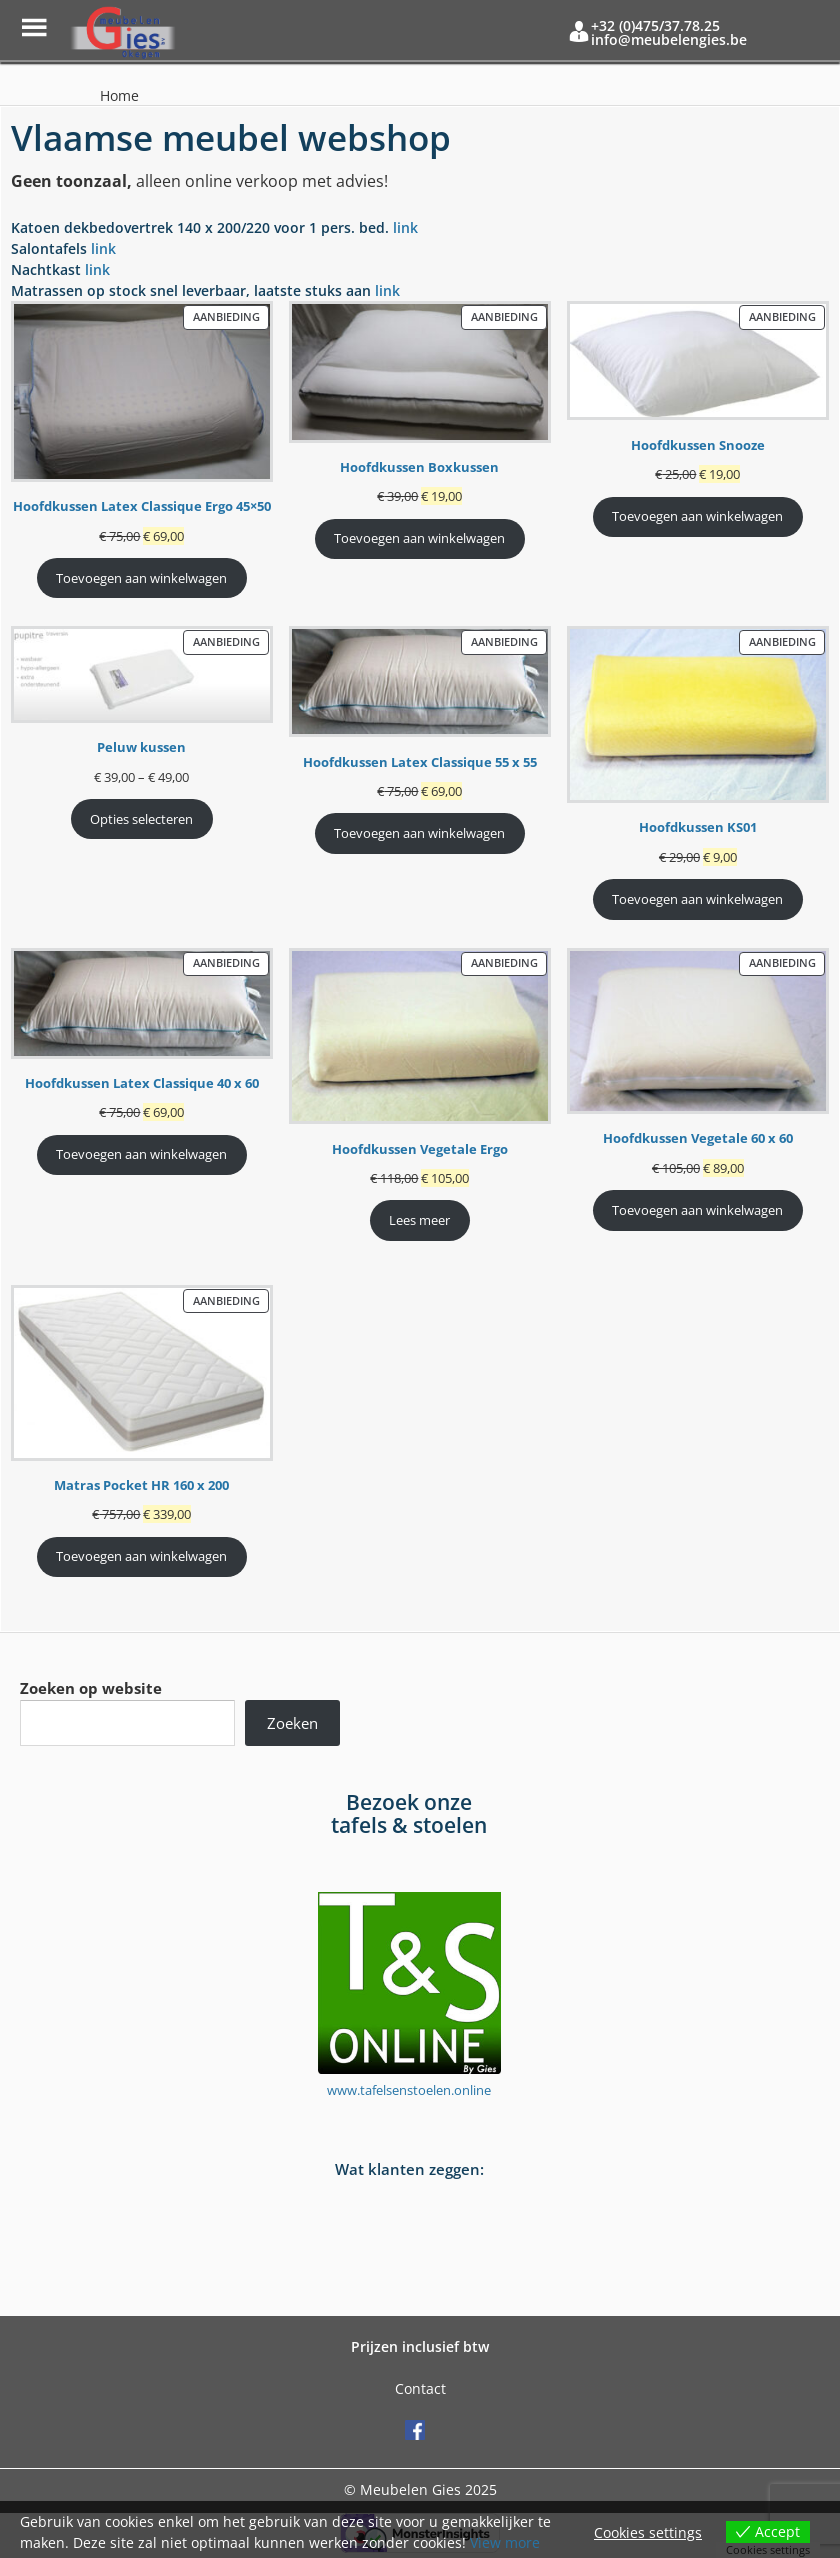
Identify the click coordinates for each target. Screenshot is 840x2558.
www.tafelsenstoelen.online (409, 2090)
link (405, 227)
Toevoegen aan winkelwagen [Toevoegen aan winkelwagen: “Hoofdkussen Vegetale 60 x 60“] (697, 1210)
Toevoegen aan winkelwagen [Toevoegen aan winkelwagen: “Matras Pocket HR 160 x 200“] (141, 1556)
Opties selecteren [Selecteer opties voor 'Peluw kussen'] (141, 819)
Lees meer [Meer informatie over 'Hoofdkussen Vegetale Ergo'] (419, 1220)
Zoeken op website (91, 1688)
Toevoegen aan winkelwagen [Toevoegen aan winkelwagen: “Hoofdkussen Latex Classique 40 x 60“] (141, 1154)
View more (505, 2542)
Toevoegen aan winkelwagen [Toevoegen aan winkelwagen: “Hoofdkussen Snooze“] (697, 516)
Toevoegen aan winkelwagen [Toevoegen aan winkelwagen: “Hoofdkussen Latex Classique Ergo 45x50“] (141, 578)
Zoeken (292, 1723)
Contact (420, 2388)
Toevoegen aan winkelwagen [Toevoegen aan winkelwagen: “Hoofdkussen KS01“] (697, 899)
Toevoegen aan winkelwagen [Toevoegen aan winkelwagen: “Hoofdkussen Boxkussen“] (419, 538)
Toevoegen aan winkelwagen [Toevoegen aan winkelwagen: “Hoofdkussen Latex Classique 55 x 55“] (419, 833)
